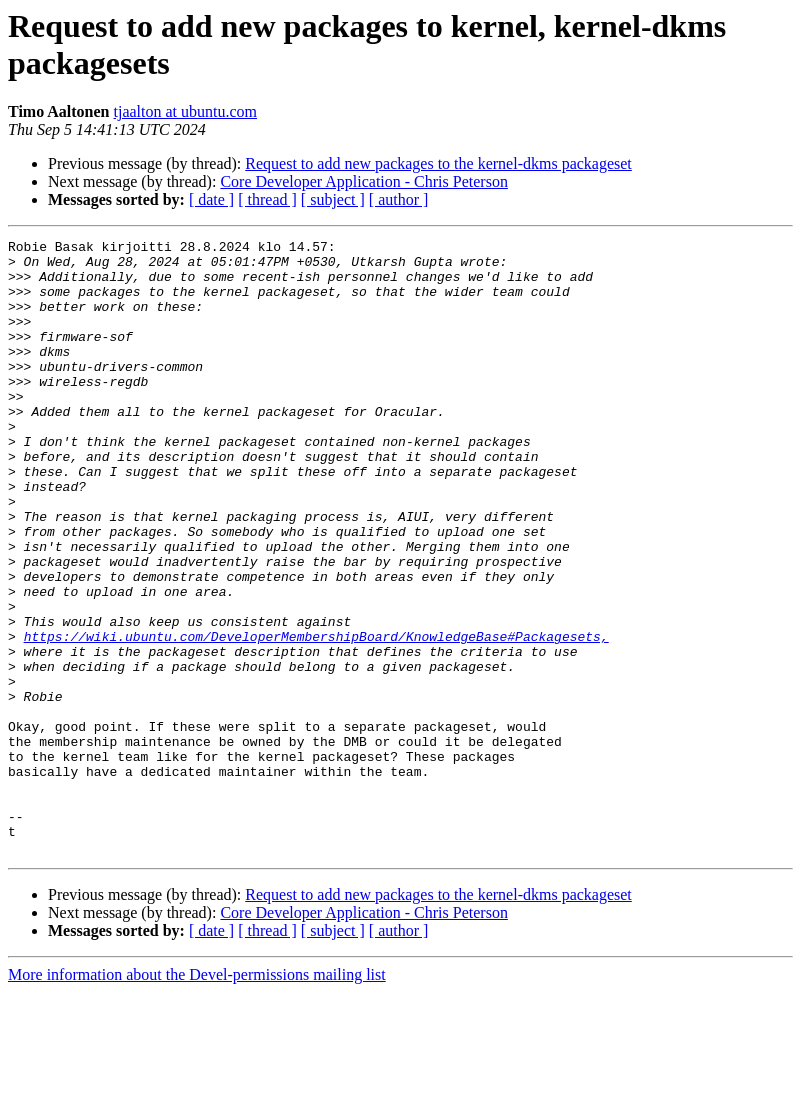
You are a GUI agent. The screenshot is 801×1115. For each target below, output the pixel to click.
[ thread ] (267, 199)
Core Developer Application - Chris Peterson (364, 181)
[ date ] (211, 199)
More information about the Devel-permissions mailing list (197, 1097)
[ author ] (399, 199)
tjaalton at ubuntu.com (186, 111)
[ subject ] (333, 199)
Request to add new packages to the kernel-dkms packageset (438, 163)
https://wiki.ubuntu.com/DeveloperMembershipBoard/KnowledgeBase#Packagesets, (316, 717)
